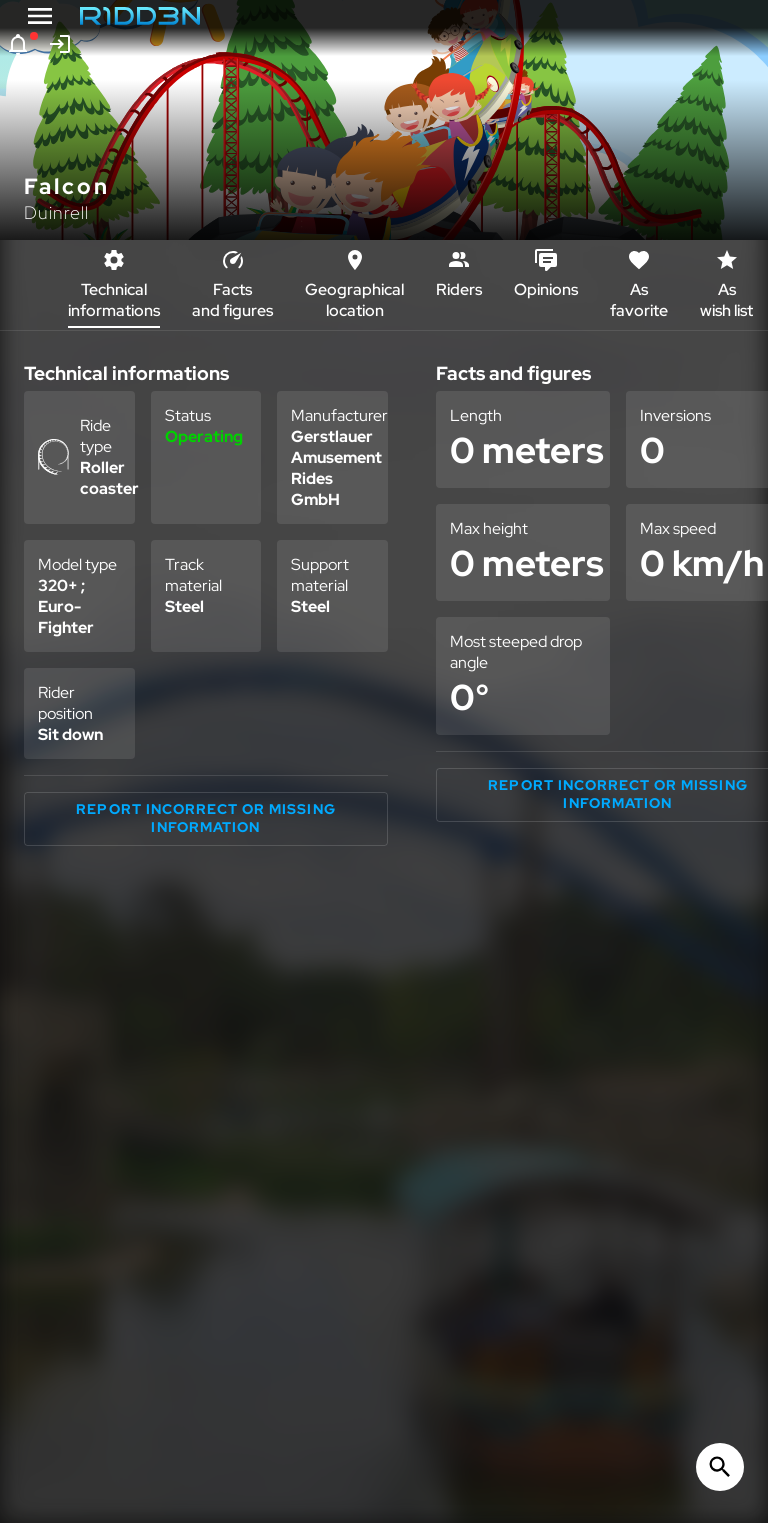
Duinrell (56, 212)
